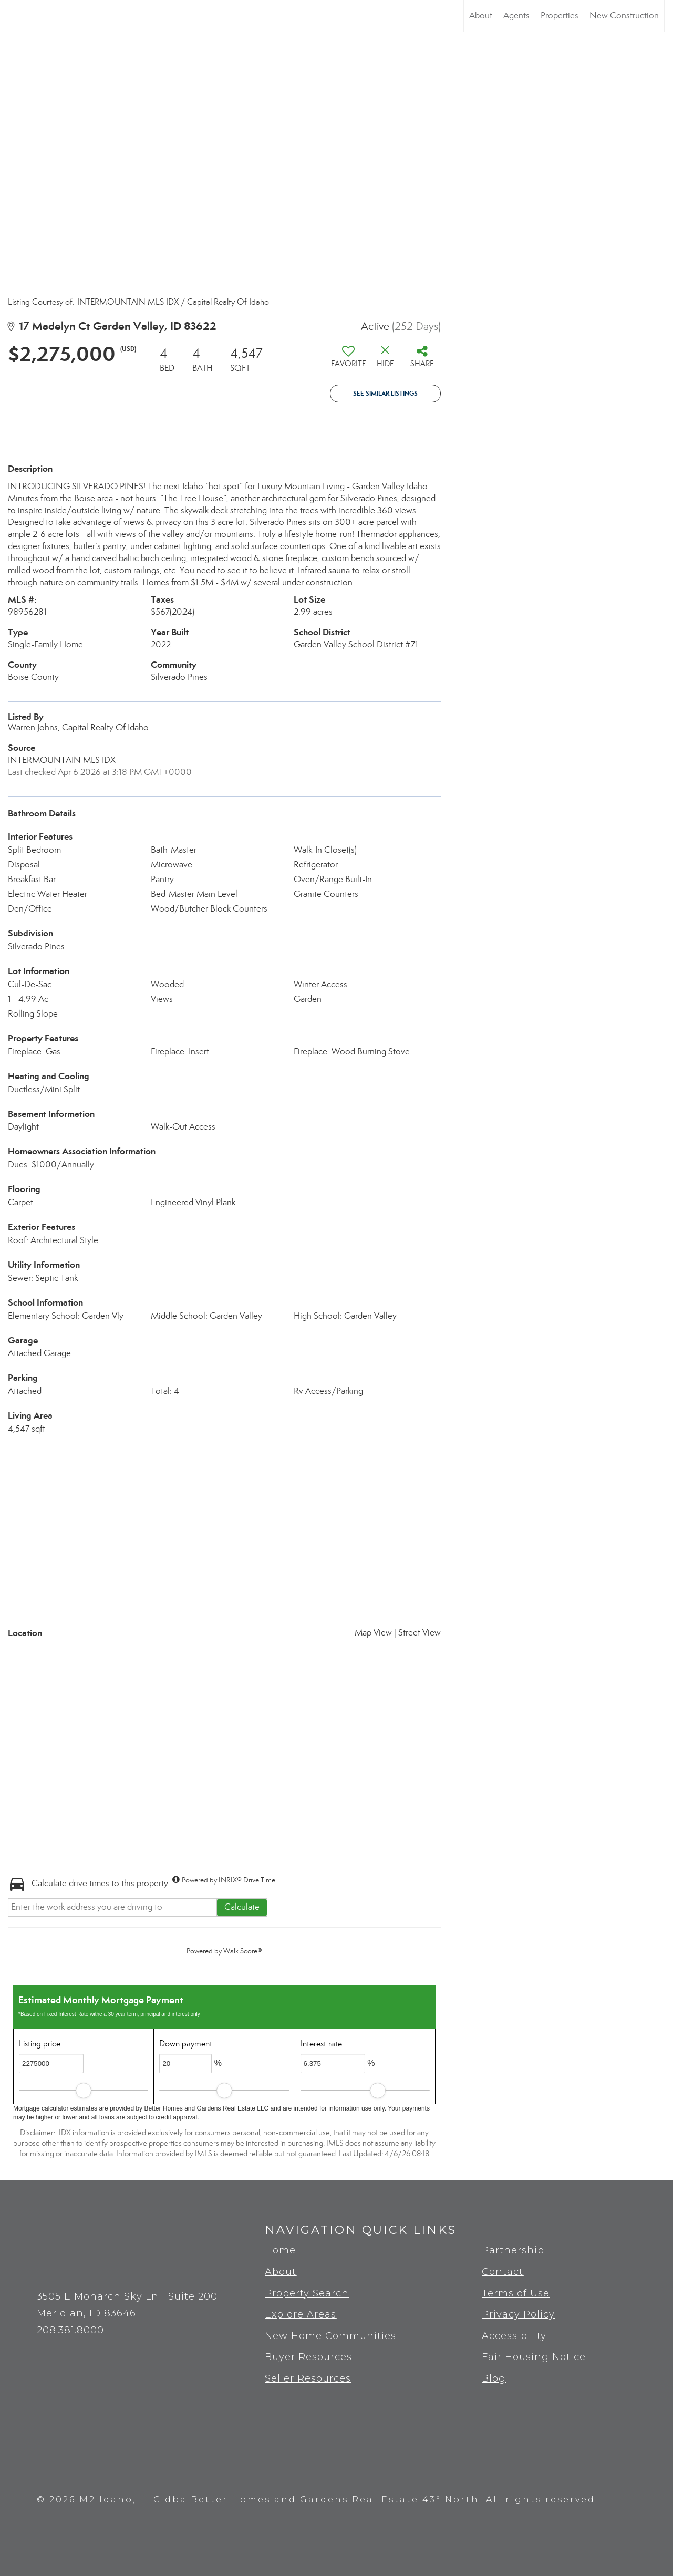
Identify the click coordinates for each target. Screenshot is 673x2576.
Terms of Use (516, 2293)
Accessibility (514, 2336)
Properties (559, 15)
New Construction (624, 15)
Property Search (307, 2293)
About (480, 15)
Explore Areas (300, 2314)
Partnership (513, 2250)
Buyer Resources (308, 2357)
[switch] (348, 360)
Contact (502, 2272)
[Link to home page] (13, 16)
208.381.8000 (70, 2330)
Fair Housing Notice (534, 2357)
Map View (373, 1632)
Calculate (242, 1906)
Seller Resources (308, 2378)
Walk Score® (242, 1951)
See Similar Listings (385, 393)
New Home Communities (330, 2336)
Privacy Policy (518, 2314)
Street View (419, 1632)
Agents (516, 15)
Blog (494, 2378)
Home (280, 2250)
